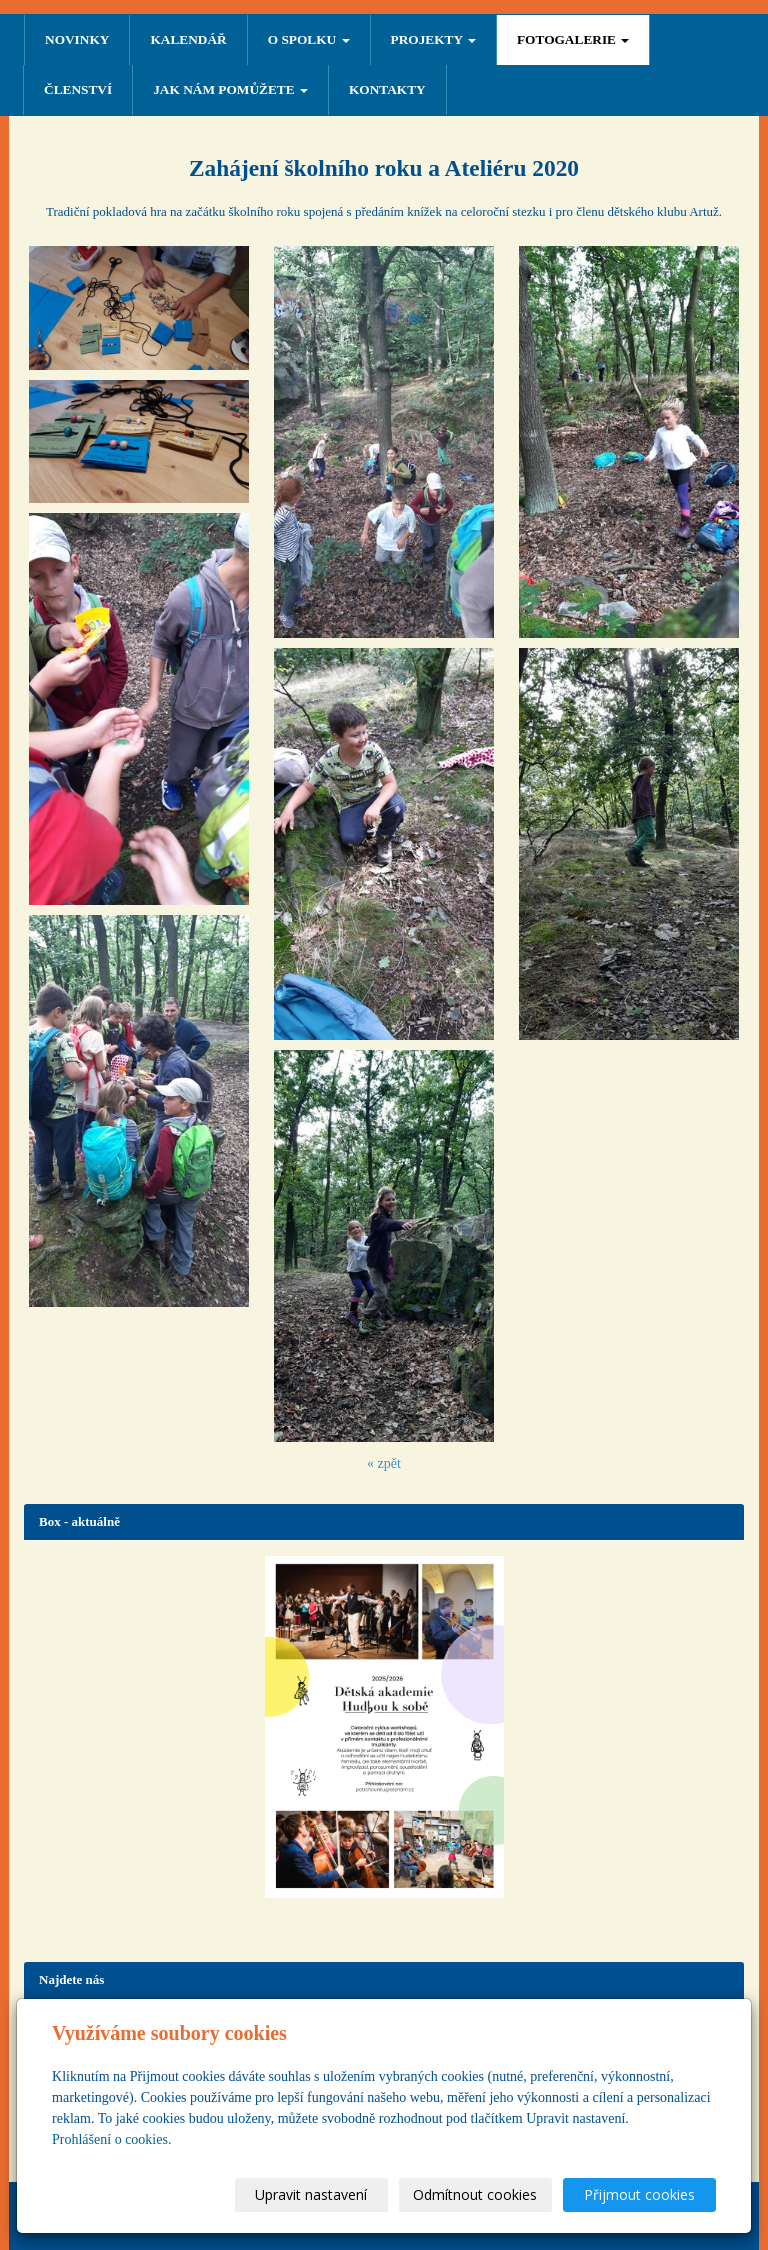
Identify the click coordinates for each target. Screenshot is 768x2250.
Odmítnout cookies (475, 2194)
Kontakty (387, 89)
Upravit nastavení (311, 2194)
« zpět (384, 1463)
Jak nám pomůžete (230, 89)
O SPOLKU (309, 39)
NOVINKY (77, 39)
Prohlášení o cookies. (111, 2139)
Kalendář (188, 39)
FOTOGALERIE (573, 39)
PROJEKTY (433, 39)
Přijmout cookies (639, 2194)
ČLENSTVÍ (78, 89)
